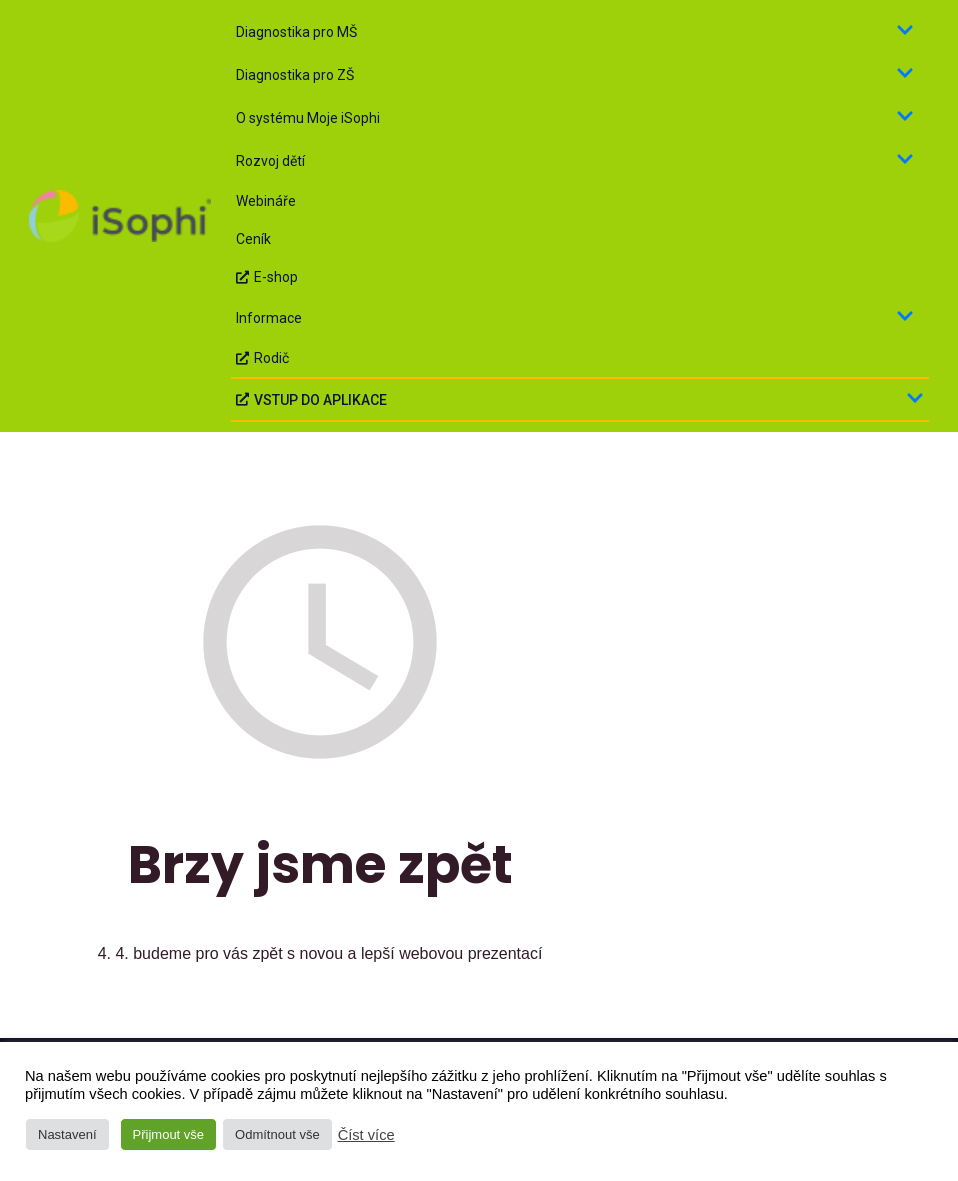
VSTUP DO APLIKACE (579, 399)
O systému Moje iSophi (574, 117)
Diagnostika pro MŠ (574, 31)
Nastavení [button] (67, 1134)
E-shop (267, 277)
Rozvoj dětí (574, 160)
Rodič (262, 358)
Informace (574, 317)
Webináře (266, 201)
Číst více (366, 1135)
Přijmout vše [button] (169, 1134)
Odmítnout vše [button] (277, 1134)
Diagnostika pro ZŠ (574, 74)
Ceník (253, 239)
